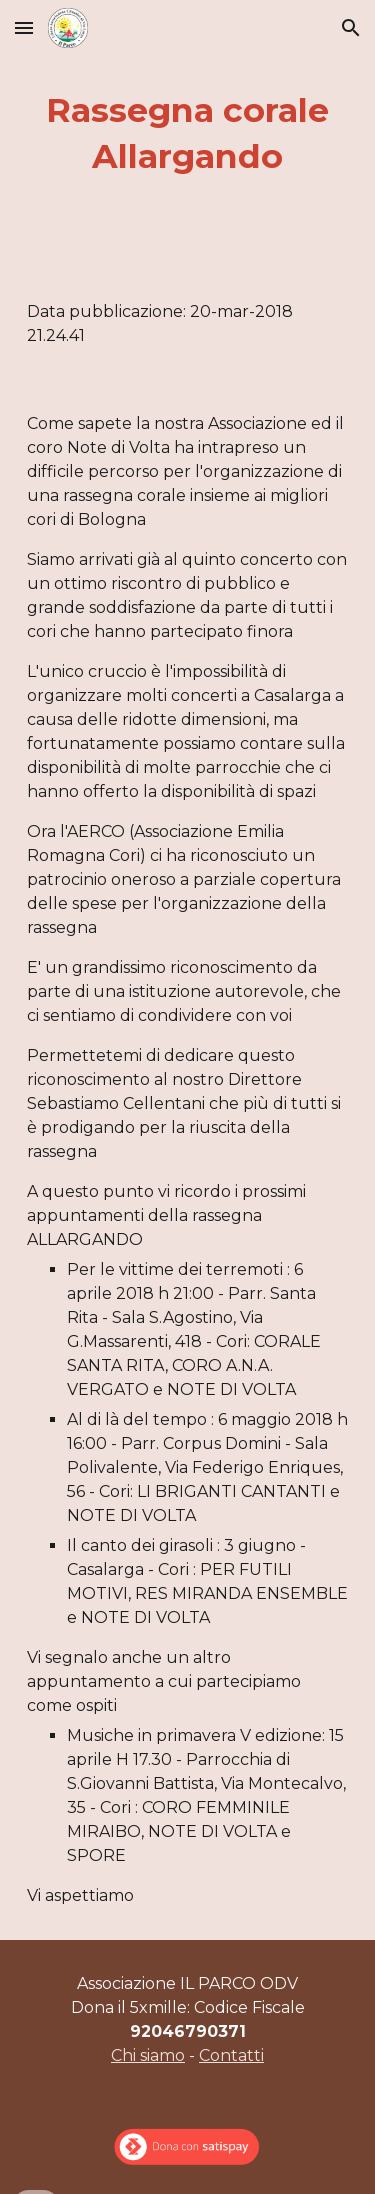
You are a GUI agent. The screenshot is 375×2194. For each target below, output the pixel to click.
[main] (188, 134)
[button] (24, 27)
